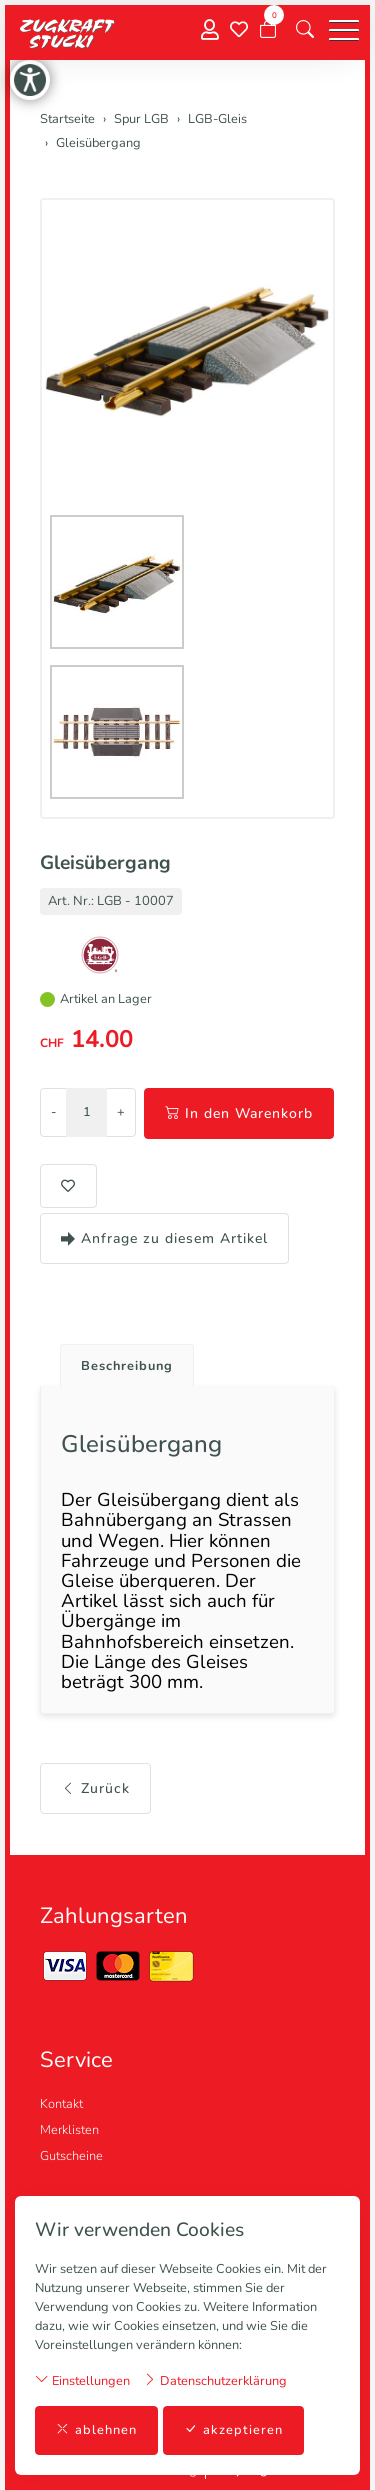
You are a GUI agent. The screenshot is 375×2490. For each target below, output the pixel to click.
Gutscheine (71, 2156)
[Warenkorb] (268, 30)
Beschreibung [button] (127, 1366)
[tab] (119, 1360)
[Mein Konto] (210, 30)
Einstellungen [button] (82, 2380)
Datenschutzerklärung (215, 2380)
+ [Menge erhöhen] (121, 1112)
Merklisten (69, 2130)
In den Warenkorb (239, 1113)
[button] (305, 30)
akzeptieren (233, 2430)
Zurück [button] (95, 1788)
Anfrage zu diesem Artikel (164, 1238)
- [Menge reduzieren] (53, 1112)
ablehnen (96, 2430)
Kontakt (61, 2104)
